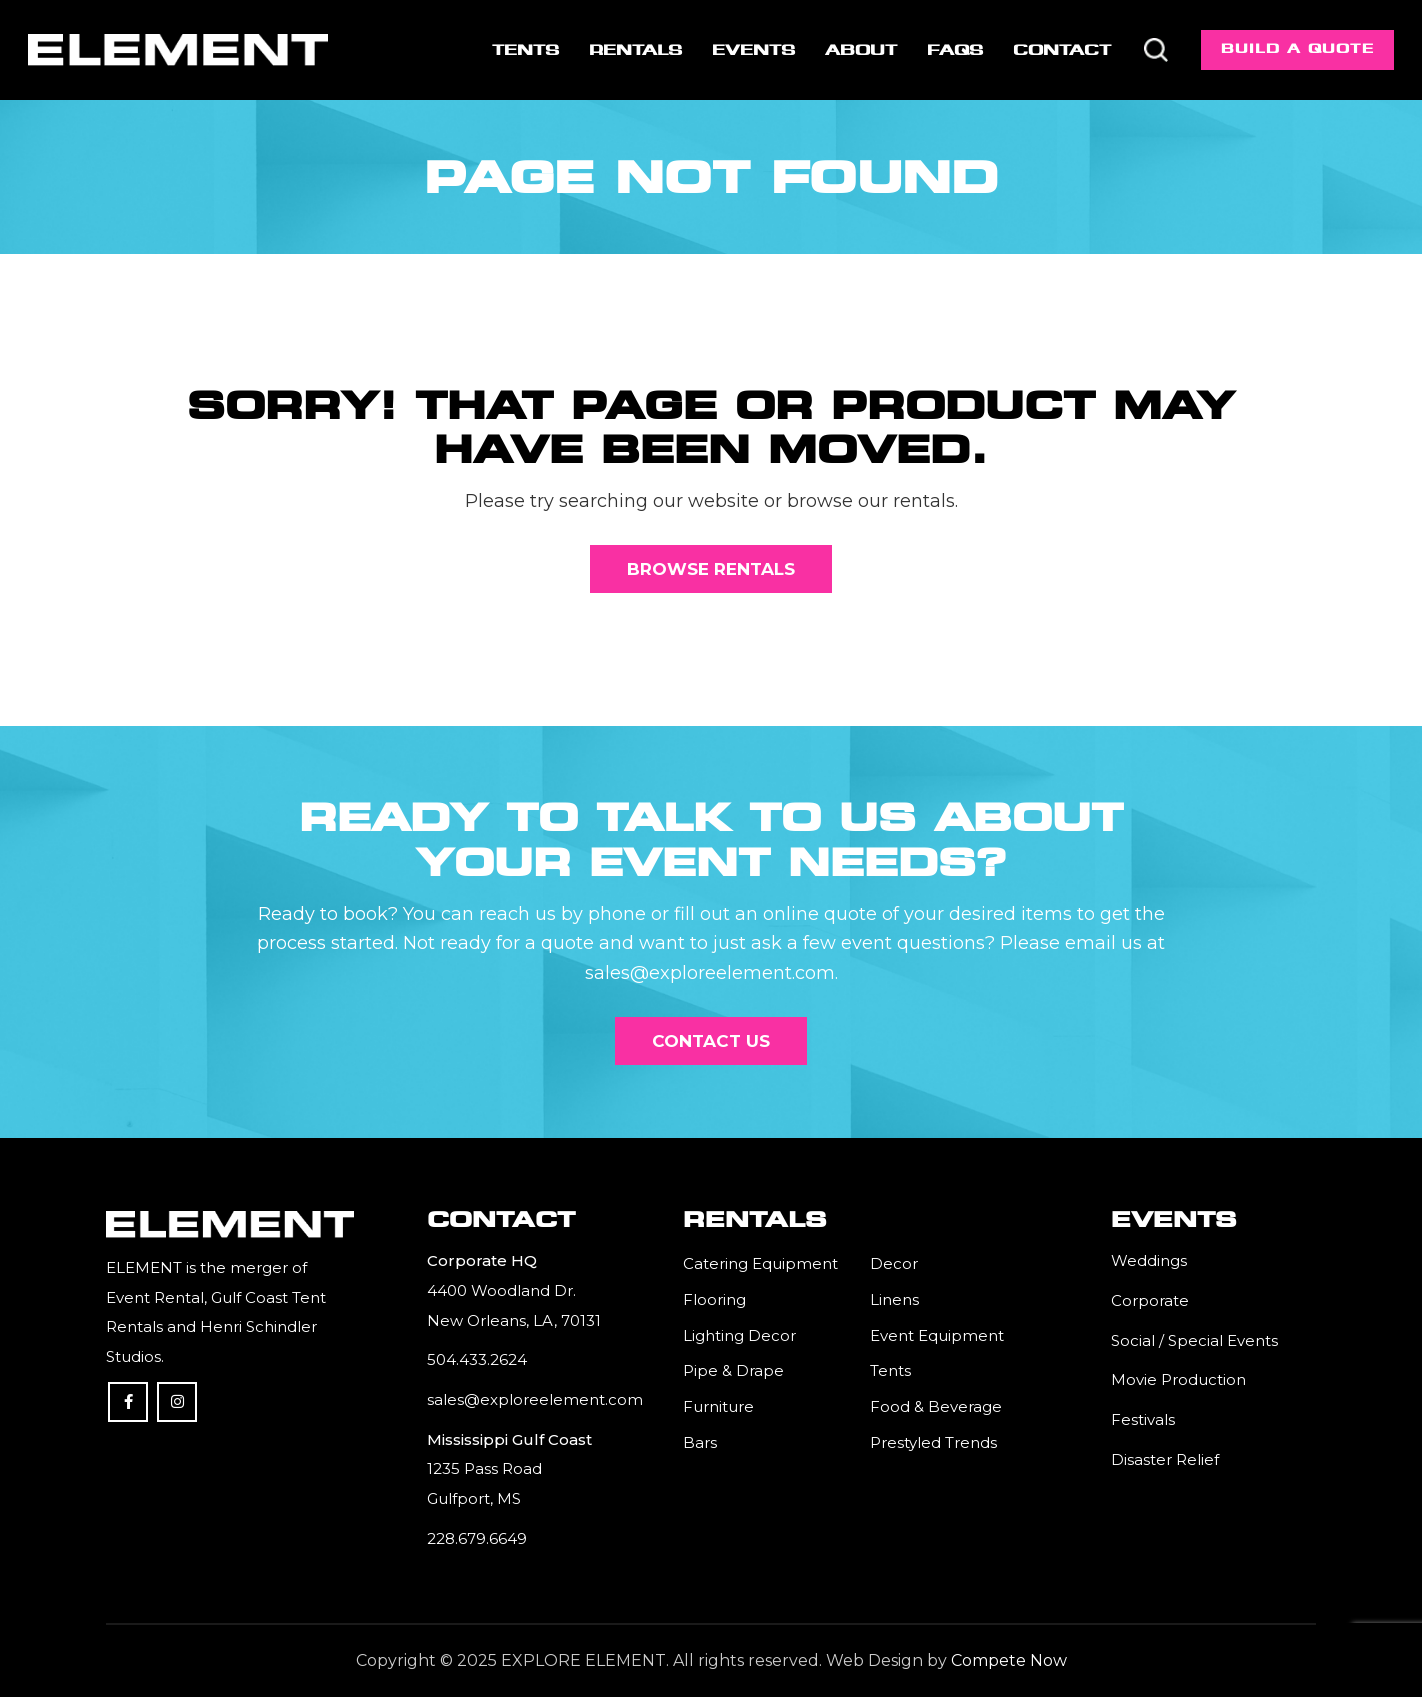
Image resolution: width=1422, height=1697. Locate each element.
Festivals (1143, 1419)
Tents (890, 1370)
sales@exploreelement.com (535, 1399)
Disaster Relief (1165, 1459)
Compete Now (1009, 1660)
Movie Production (1178, 1379)
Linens (894, 1299)
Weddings (1149, 1260)
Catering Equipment (760, 1263)
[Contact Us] (711, 1041)
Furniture (718, 1406)
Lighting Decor (739, 1335)
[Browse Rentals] (711, 569)
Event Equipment (937, 1335)
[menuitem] (525, 50)
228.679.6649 (477, 1538)
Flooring (714, 1299)
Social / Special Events (1194, 1340)
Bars (700, 1442)
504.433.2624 (477, 1359)
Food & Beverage (936, 1406)
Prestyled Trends (933, 1442)
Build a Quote (1297, 48)
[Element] (178, 50)
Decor (894, 1263)
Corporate (1150, 1300)
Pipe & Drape (733, 1370)
